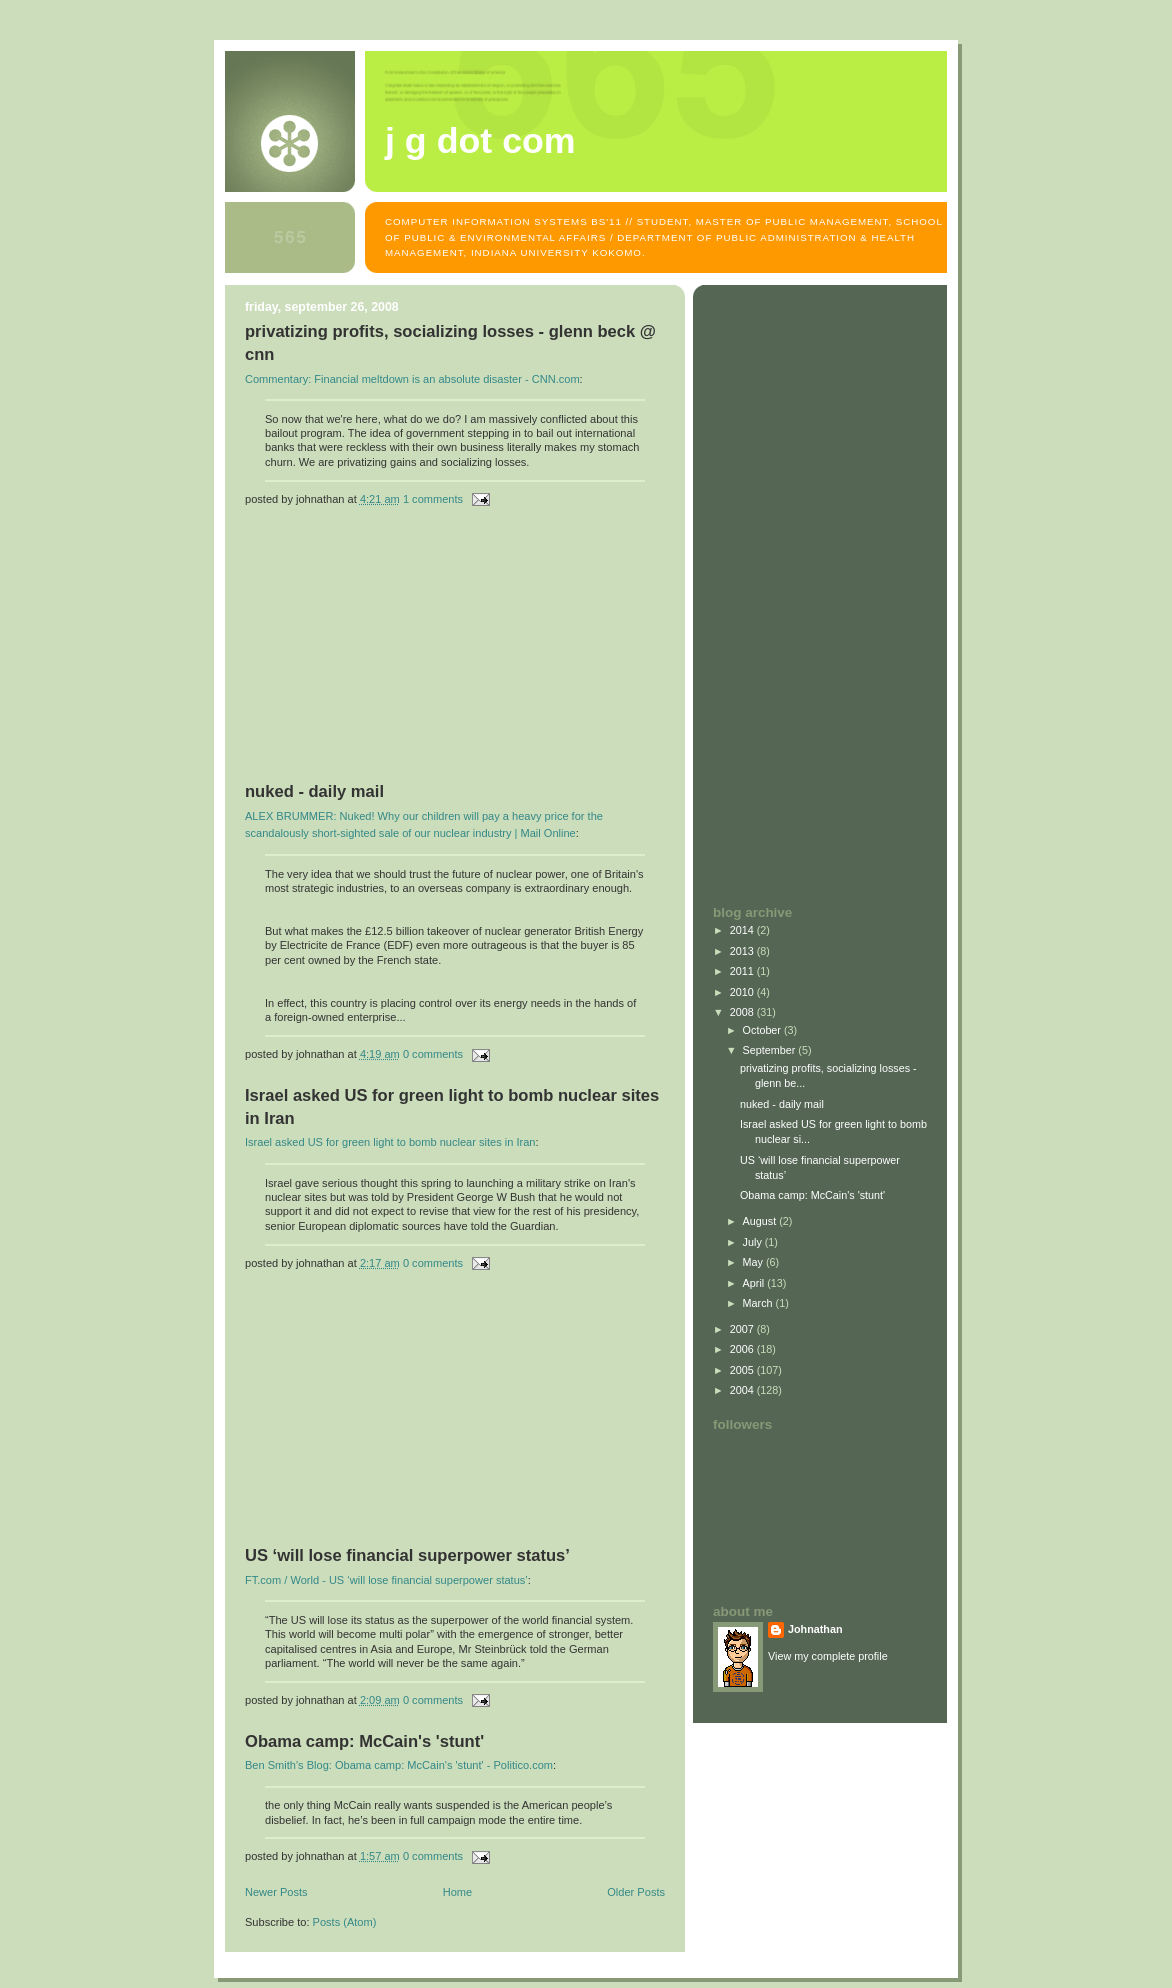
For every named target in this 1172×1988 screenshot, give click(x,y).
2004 (743, 1390)
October (763, 1030)
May (754, 1262)
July (754, 1242)
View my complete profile (828, 1656)
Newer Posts (276, 1892)
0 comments (433, 1054)
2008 (743, 1012)
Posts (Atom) (345, 1922)
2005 (743, 1370)
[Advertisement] (395, 653)
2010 (743, 992)
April (755, 1283)
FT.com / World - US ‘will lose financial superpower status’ (386, 1580)
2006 (743, 1349)
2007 (743, 1329)
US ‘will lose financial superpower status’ (407, 1555)
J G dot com (480, 141)
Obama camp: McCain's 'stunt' (364, 1741)
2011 (743, 971)
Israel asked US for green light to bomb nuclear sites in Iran (390, 1142)
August (761, 1221)
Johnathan (815, 1629)
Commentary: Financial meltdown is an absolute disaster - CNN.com (412, 379)
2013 (743, 951)
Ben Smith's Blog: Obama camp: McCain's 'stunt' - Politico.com (399, 1765)
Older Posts (636, 1892)
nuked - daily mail (314, 791)
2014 (743, 930)
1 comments (433, 499)
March (759, 1303)
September (771, 1050)
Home (457, 1892)
